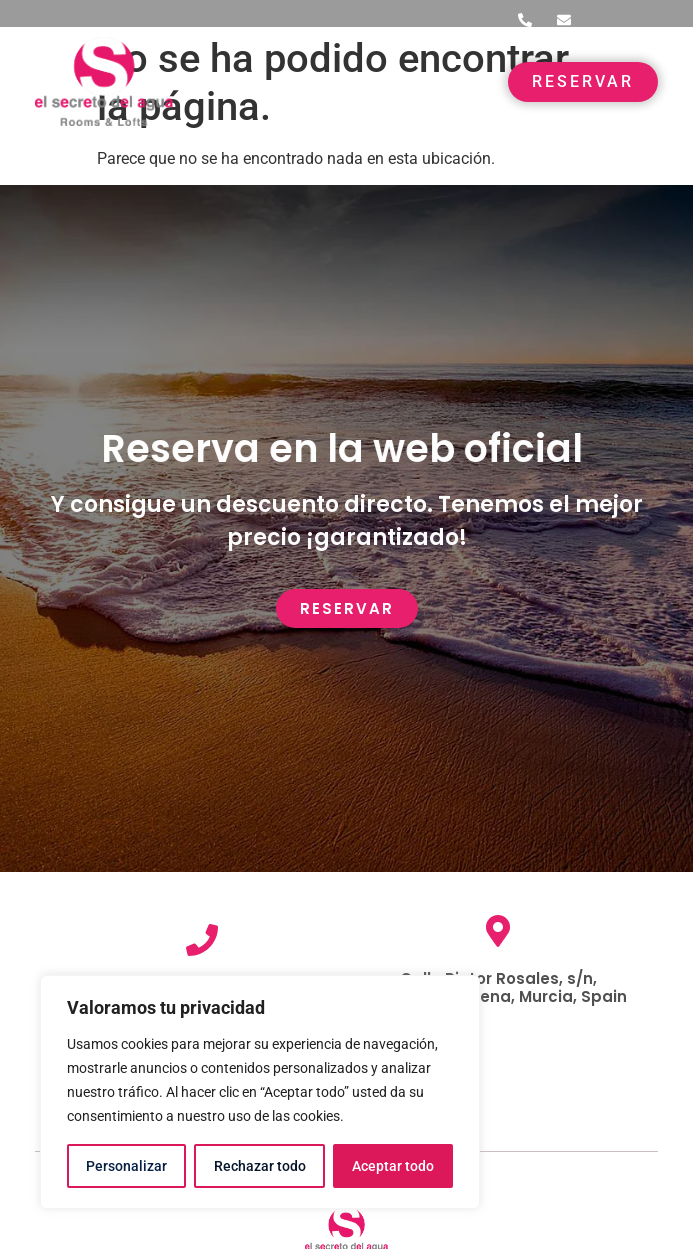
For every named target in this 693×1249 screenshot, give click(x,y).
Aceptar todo (393, 1166)
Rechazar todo (259, 1166)
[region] (260, 1092)
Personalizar (126, 1166)
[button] (465, 81)
